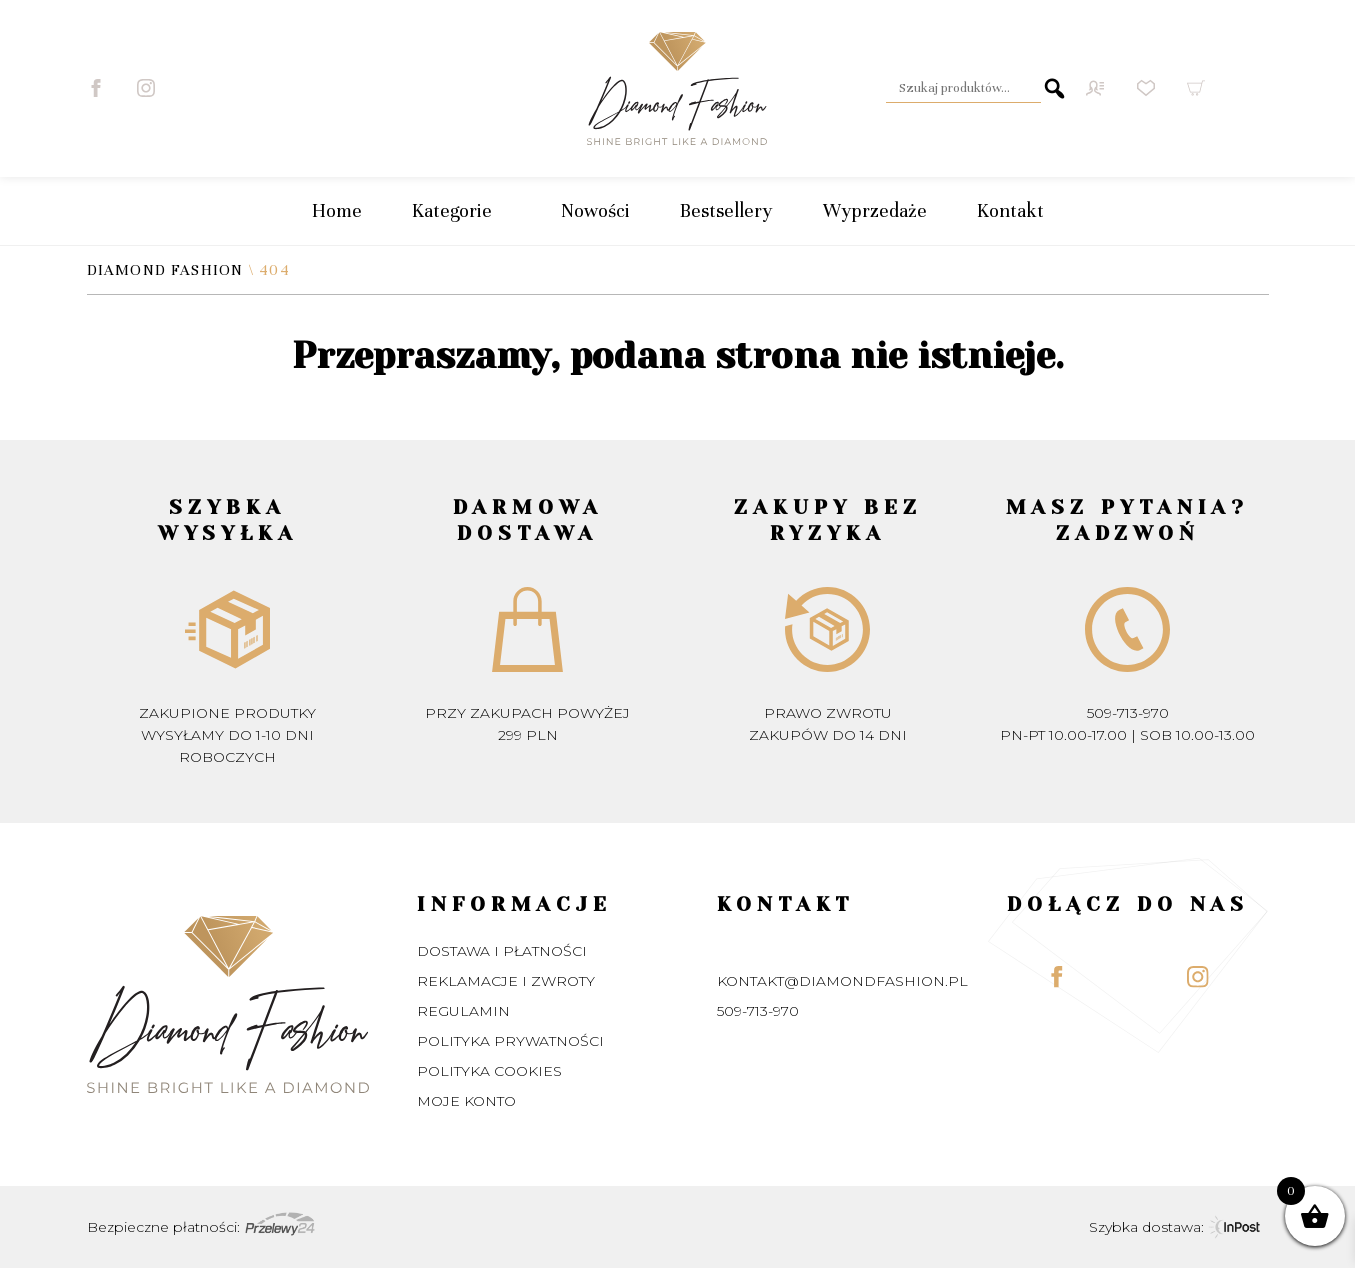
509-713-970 (1128, 713)
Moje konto (466, 1101)
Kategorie (461, 211)
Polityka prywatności (510, 1041)
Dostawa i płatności (502, 951)
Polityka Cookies (489, 1071)
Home (337, 210)
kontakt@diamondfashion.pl (842, 981)
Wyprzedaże (875, 210)
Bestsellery (726, 210)
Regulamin (463, 1011)
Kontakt (1010, 210)
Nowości (595, 210)
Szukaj (1054, 88)
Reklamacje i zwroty (506, 981)
